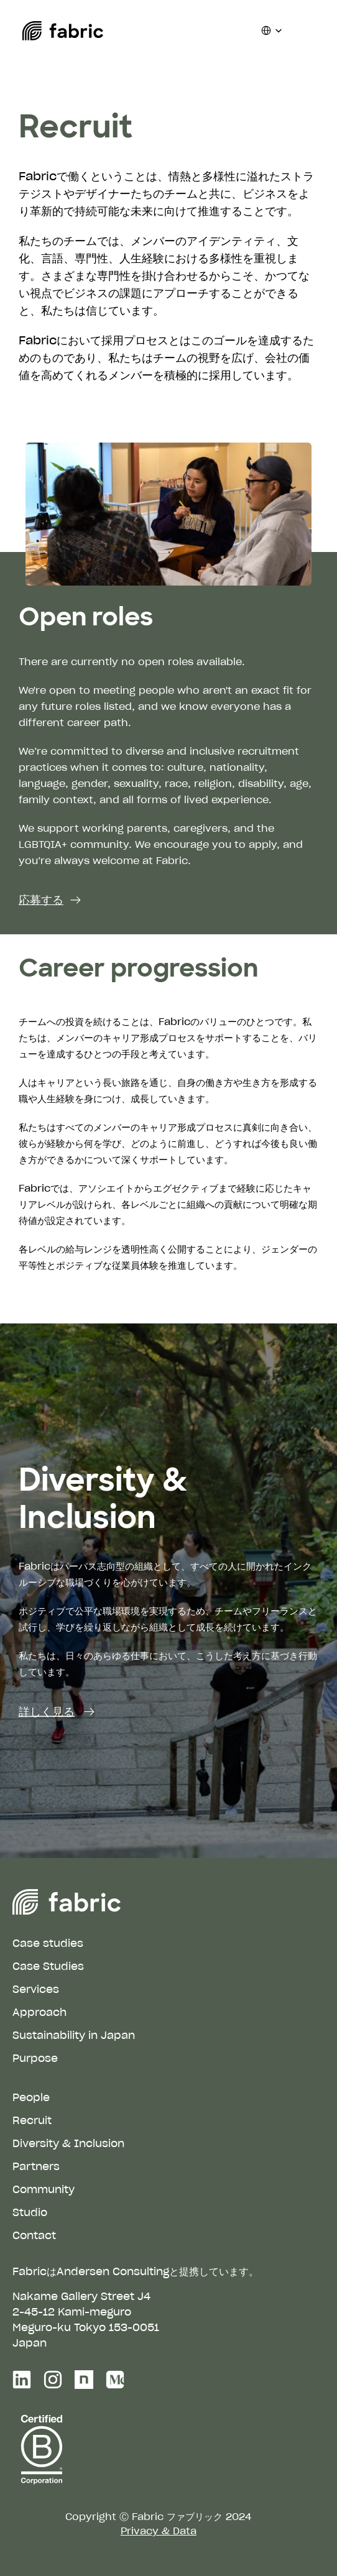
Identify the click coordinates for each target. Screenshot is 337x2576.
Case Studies (48, 1966)
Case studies (47, 1943)
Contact (34, 2235)
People (31, 2097)
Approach (39, 2012)
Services (35, 1989)
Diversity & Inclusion (68, 2143)
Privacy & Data (158, 2531)
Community (43, 2189)
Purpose (35, 2058)
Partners (36, 2166)
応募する (41, 900)
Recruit (32, 2120)
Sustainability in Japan (73, 2035)
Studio (29, 2212)
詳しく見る (47, 1711)
